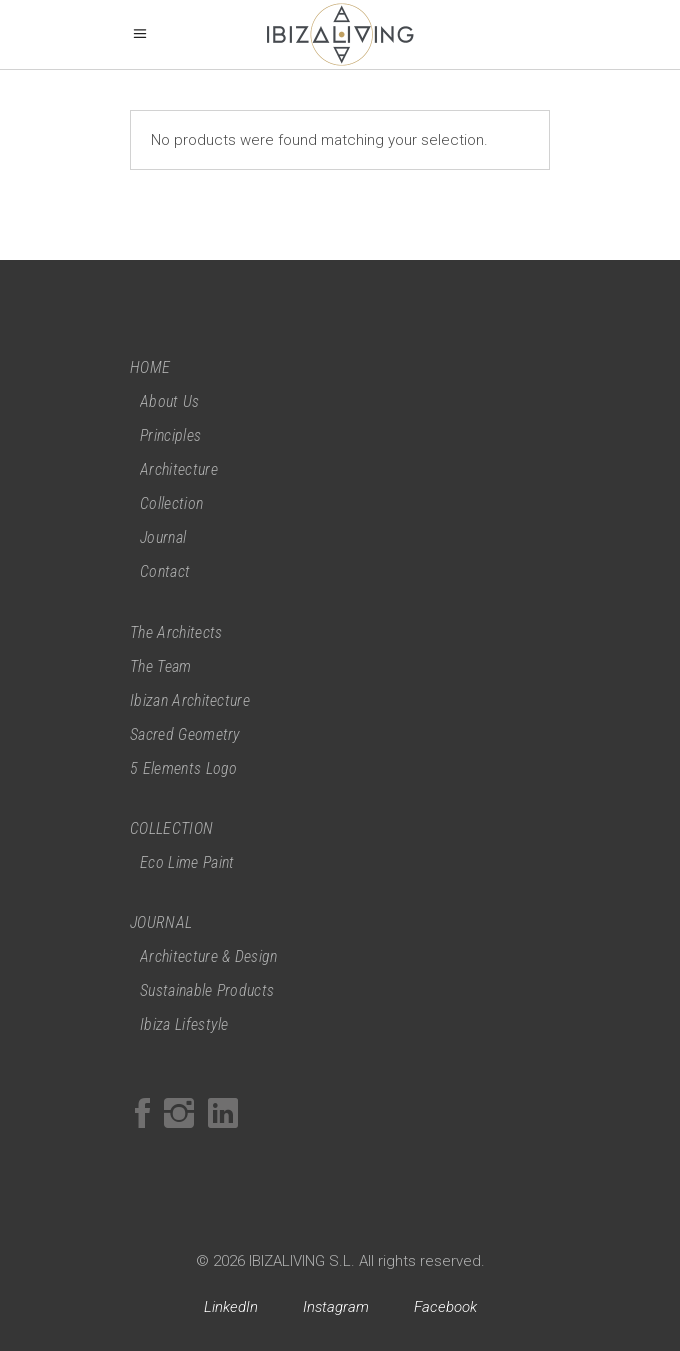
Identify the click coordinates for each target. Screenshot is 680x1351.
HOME (150, 367)
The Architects (176, 632)
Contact (165, 571)
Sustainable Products (207, 990)
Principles (170, 435)
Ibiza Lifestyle (184, 1024)
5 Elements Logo (184, 768)
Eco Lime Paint (187, 862)
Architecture (179, 469)
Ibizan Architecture (190, 700)
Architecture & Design (209, 956)
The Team (161, 666)
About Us (170, 401)
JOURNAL (161, 922)
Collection (171, 503)
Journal (163, 537)
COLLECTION (171, 828)
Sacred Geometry (185, 734)
